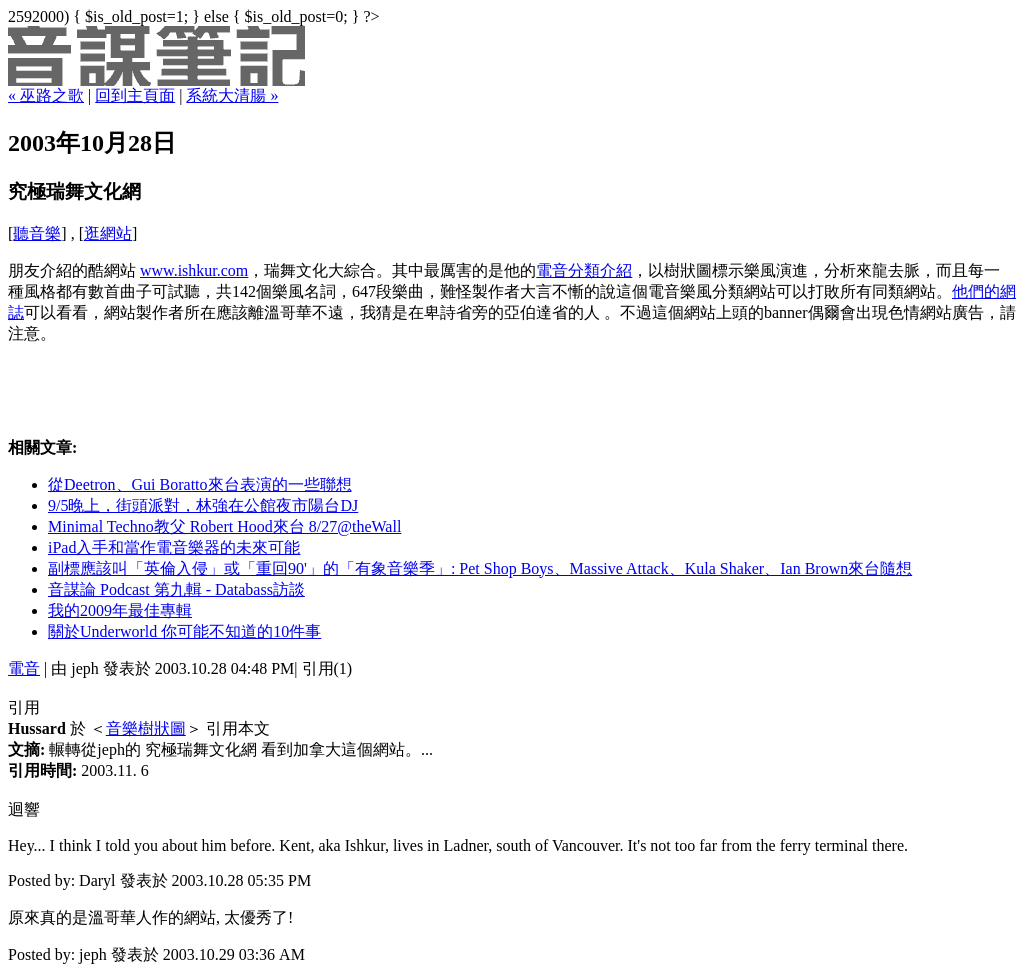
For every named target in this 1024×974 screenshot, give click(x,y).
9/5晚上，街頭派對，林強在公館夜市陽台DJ (203, 505)
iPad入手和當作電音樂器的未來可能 (174, 547)
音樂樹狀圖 (146, 728)
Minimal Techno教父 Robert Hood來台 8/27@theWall (224, 526)
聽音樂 (37, 233)
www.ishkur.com (194, 270)
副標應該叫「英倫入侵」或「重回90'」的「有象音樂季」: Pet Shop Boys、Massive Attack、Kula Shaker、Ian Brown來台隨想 (480, 568)
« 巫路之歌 (46, 95)
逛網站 (108, 233)
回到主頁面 (135, 95)
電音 (24, 668)
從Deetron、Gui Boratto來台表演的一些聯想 (200, 484)
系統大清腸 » (232, 95)
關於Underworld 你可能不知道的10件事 (184, 631)
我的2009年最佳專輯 (120, 610)
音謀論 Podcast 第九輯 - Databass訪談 (176, 589)
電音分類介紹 (584, 270)
